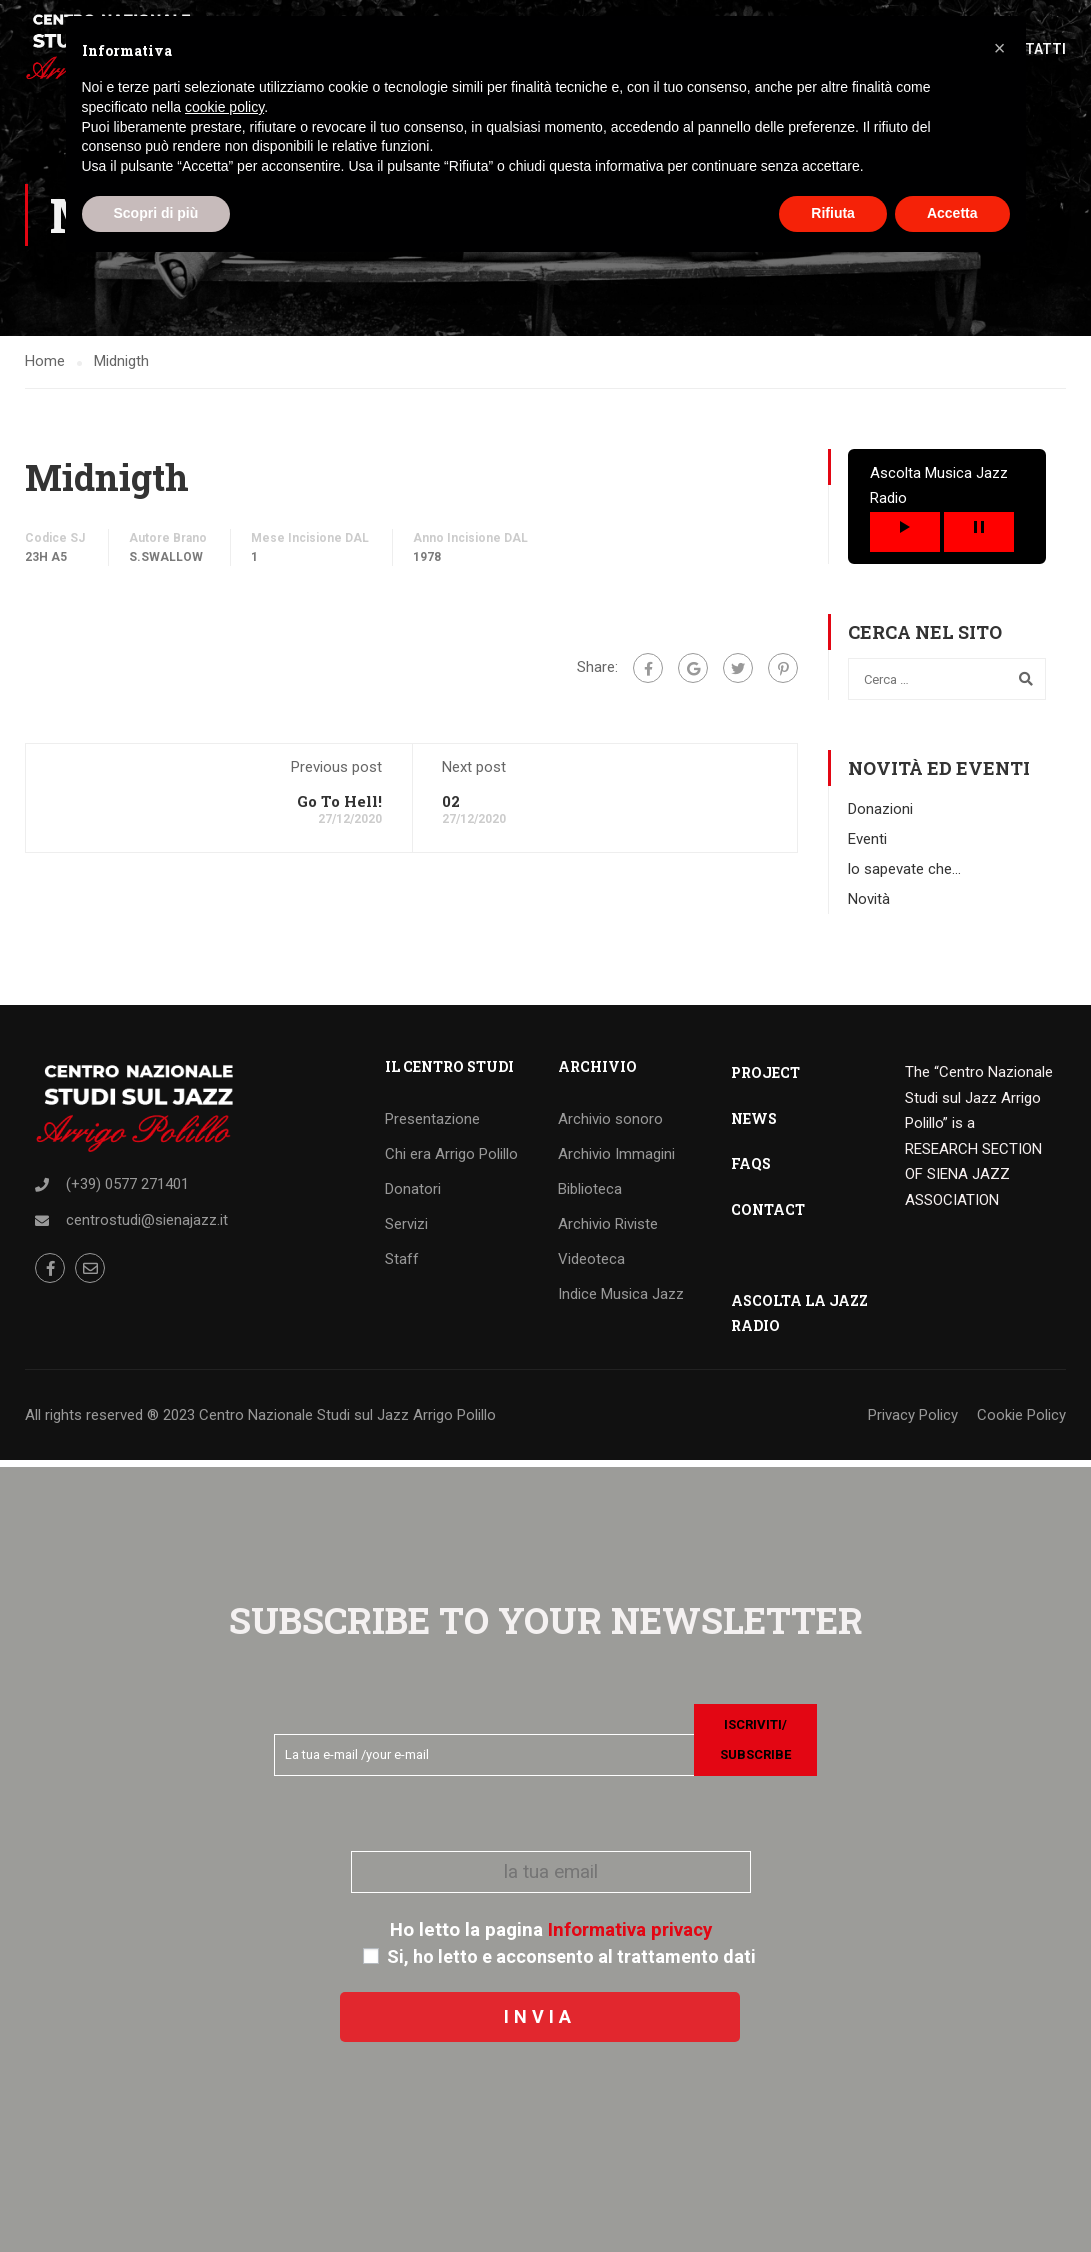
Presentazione (432, 1125)
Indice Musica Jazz (621, 1300)
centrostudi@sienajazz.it (147, 1226)
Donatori (413, 1195)
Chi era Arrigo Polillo (451, 1160)
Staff (402, 1265)
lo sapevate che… (904, 875)
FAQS (751, 1169)
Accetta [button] (952, 213)
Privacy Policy (913, 1421)
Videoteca (591, 1265)
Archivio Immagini (616, 1160)
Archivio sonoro (610, 1125)
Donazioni (880, 815)
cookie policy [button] (224, 107)
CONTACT (768, 1215)
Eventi (867, 845)
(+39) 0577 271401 (127, 1190)
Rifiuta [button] (833, 213)
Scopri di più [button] (156, 213)
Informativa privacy (630, 1930)
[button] (1000, 48)
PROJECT (765, 1078)
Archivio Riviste (608, 1230)
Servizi (406, 1230)
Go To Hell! (339, 807)
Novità (869, 905)
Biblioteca (590, 1195)
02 (451, 807)
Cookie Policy (1021, 1421)
